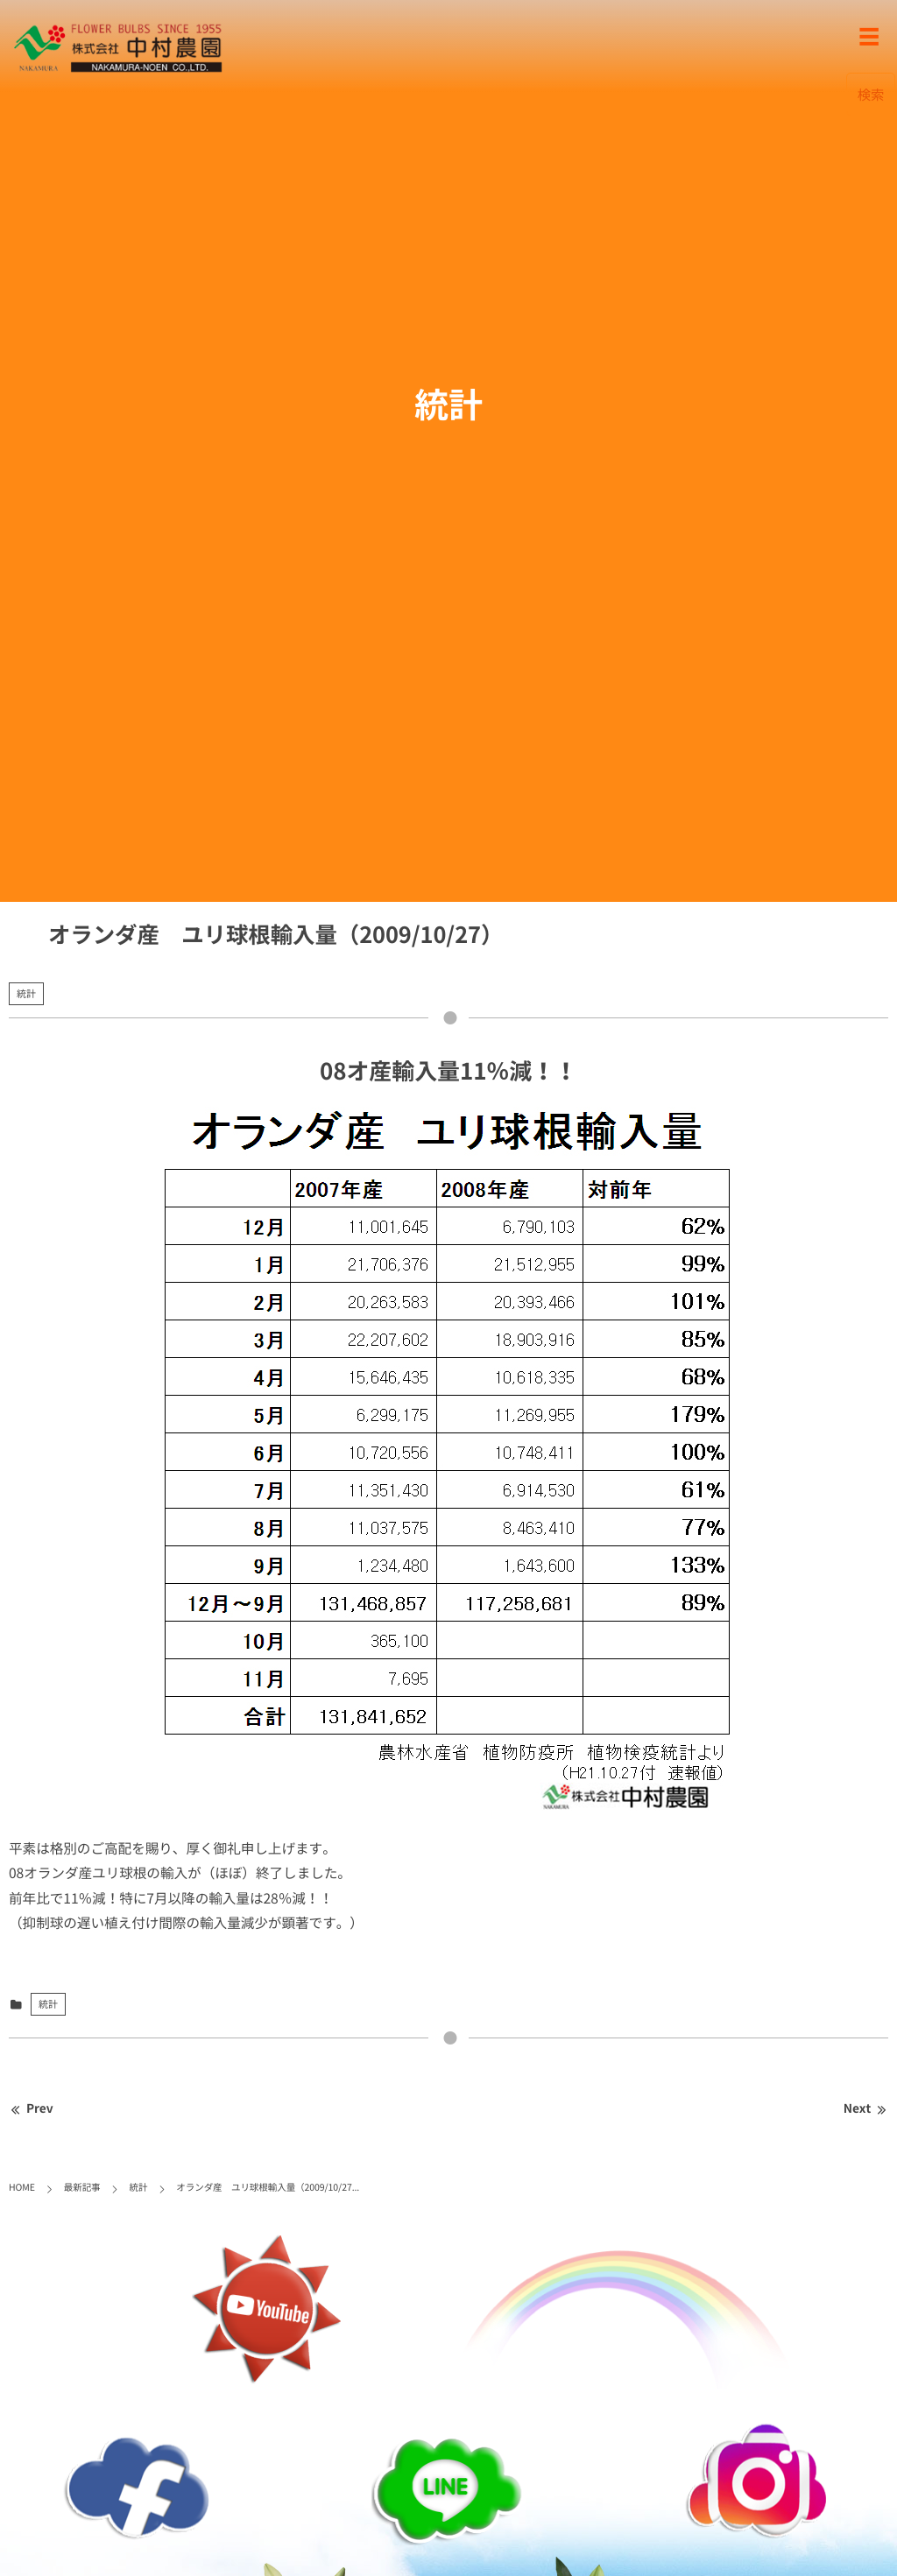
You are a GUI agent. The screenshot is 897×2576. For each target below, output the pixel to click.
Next (866, 2108)
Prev (31, 2108)
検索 (871, 94)
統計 (26, 993)
